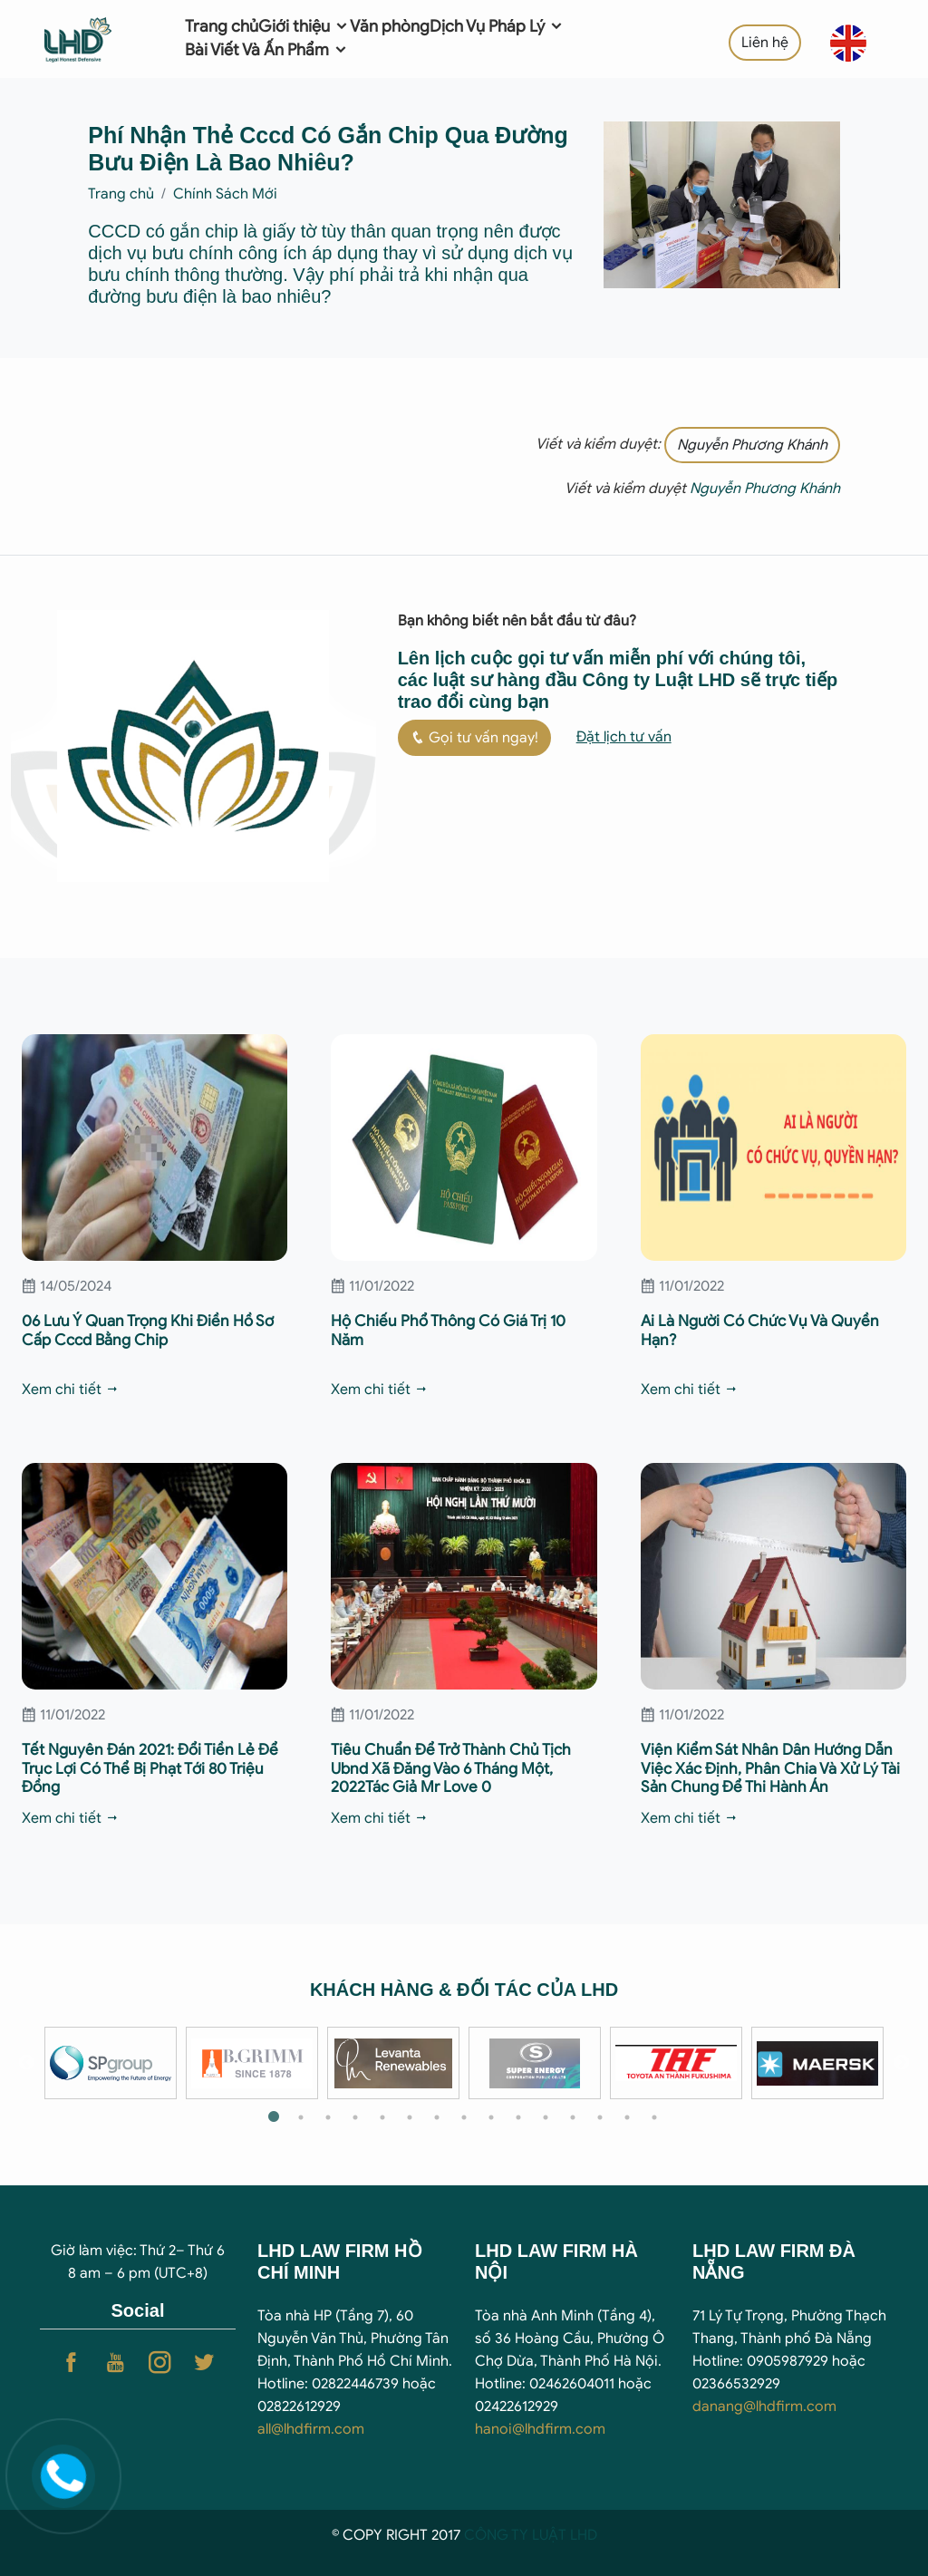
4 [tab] (355, 2117)
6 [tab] (410, 2117)
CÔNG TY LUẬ (511, 2535)
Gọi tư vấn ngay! (474, 738)
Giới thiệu (304, 26)
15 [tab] (654, 2117)
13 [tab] (600, 2117)
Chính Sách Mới (225, 194)
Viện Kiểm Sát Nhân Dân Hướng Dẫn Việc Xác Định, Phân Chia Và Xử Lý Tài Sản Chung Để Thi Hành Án (770, 1768)
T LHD (577, 2535)
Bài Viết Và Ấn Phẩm (267, 50)
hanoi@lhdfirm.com (540, 2429)
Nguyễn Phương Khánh (752, 445)
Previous (26, 2063)
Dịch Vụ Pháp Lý (497, 26)
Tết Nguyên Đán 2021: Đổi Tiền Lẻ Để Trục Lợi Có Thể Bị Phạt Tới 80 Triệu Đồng (150, 1768)
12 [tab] (573, 2117)
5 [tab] (382, 2117)
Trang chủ (221, 26)
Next (902, 2063)
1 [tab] (274, 2117)
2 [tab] (301, 2117)
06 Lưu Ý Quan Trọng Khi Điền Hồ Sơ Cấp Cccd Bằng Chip (148, 1330)
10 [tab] (518, 2117)
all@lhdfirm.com (310, 2429)
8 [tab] (464, 2117)
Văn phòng (390, 26)
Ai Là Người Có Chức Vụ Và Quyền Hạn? (760, 1330)
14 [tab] (627, 2117)
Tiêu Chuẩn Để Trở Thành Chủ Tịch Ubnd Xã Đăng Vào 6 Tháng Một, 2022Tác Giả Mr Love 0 (451, 1768)
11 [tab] (545, 2117)
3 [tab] (328, 2117)
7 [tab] (437, 2117)
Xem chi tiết (71, 1389)
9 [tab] (491, 2117)
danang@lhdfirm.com (764, 2406)
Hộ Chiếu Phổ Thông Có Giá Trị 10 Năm (448, 1330)
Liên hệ (764, 43)
